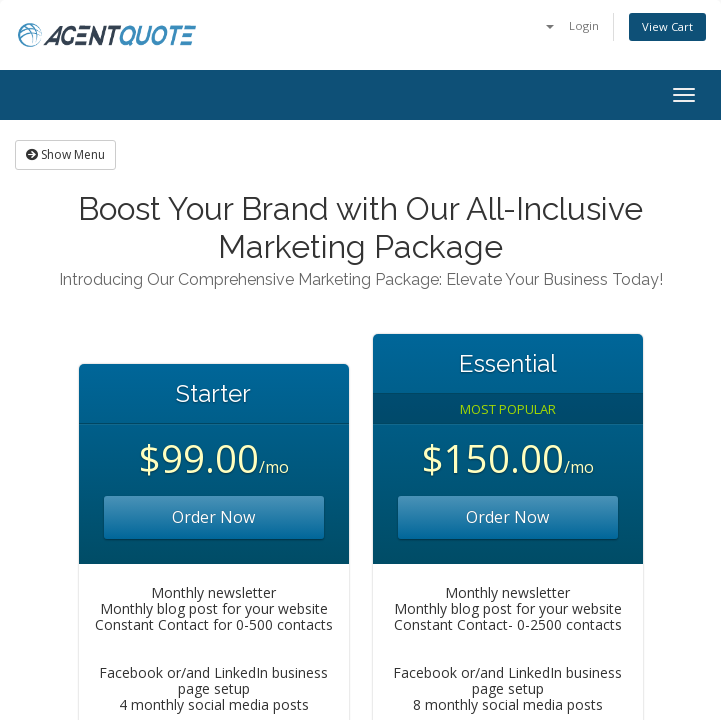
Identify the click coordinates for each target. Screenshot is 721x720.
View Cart (667, 26)
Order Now (213, 517)
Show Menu (65, 154)
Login (584, 25)
